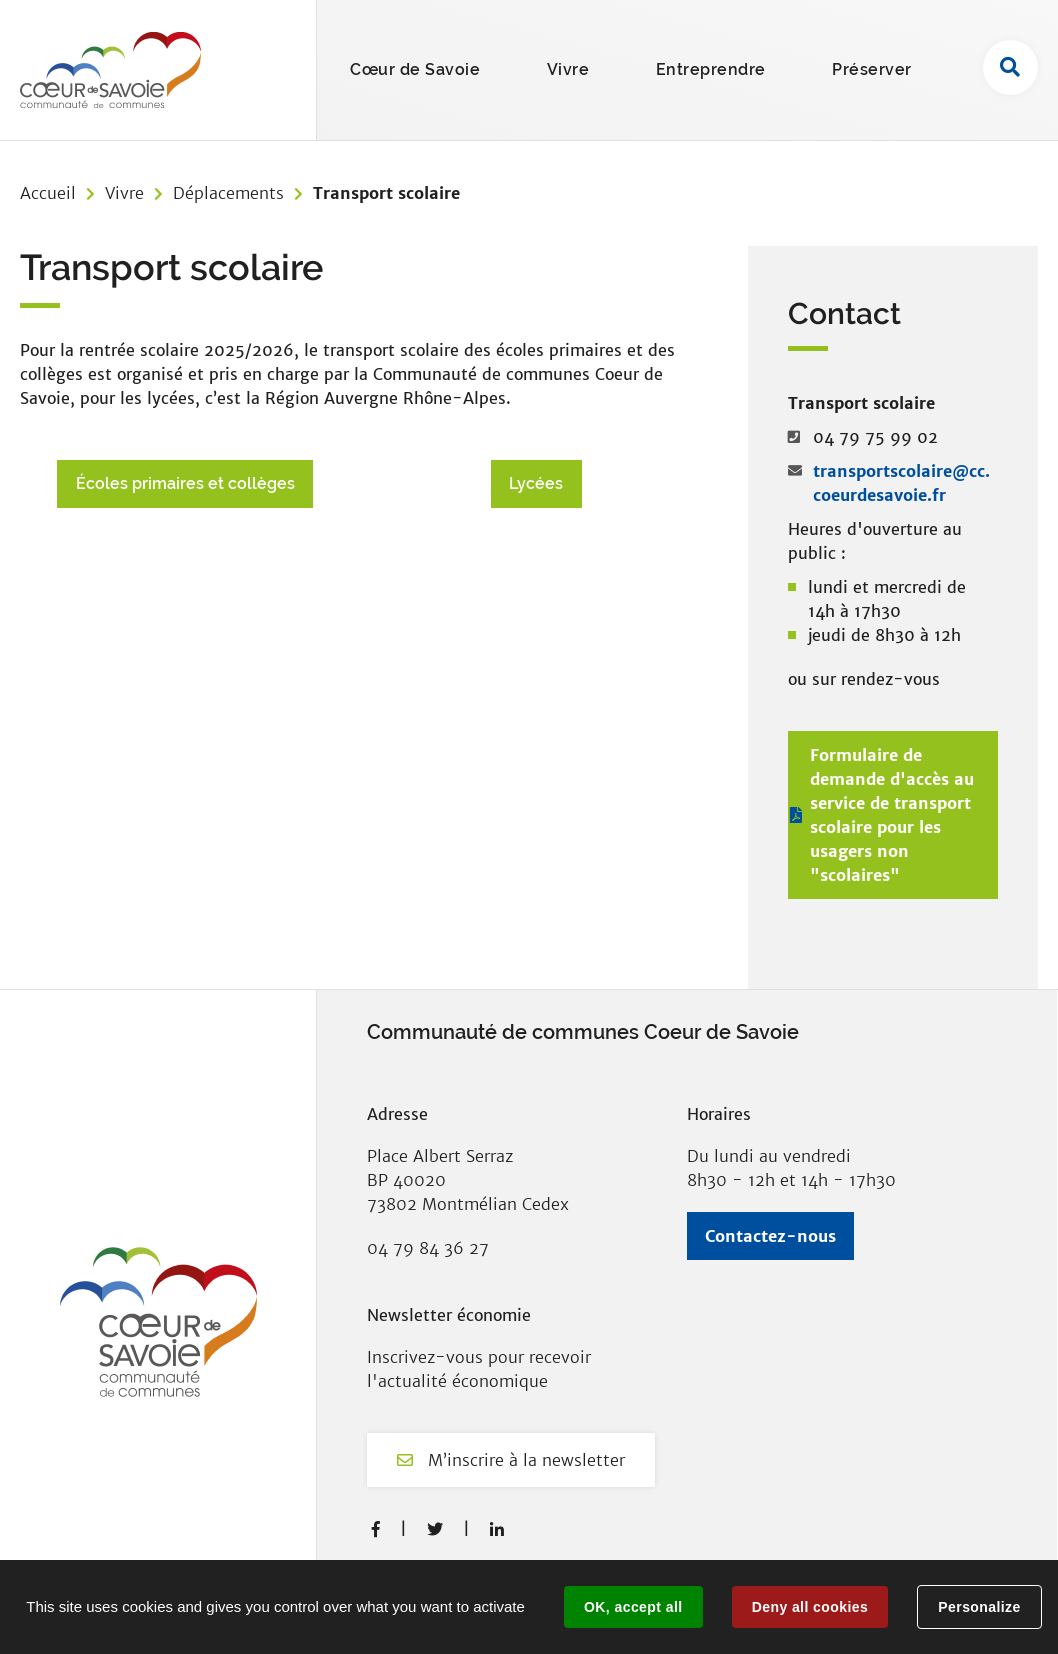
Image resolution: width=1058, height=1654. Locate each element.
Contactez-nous (770, 1236)
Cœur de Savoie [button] (415, 69)
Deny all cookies (810, 1607)
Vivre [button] (568, 69)
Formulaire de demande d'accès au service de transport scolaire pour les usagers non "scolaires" (892, 815)
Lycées (536, 483)
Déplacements (228, 193)
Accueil (48, 193)
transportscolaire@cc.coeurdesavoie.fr (901, 483)
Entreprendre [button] (711, 69)
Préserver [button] (872, 69)
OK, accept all (633, 1607)
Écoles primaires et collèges (185, 483)
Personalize (979, 1607)
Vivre (124, 193)
